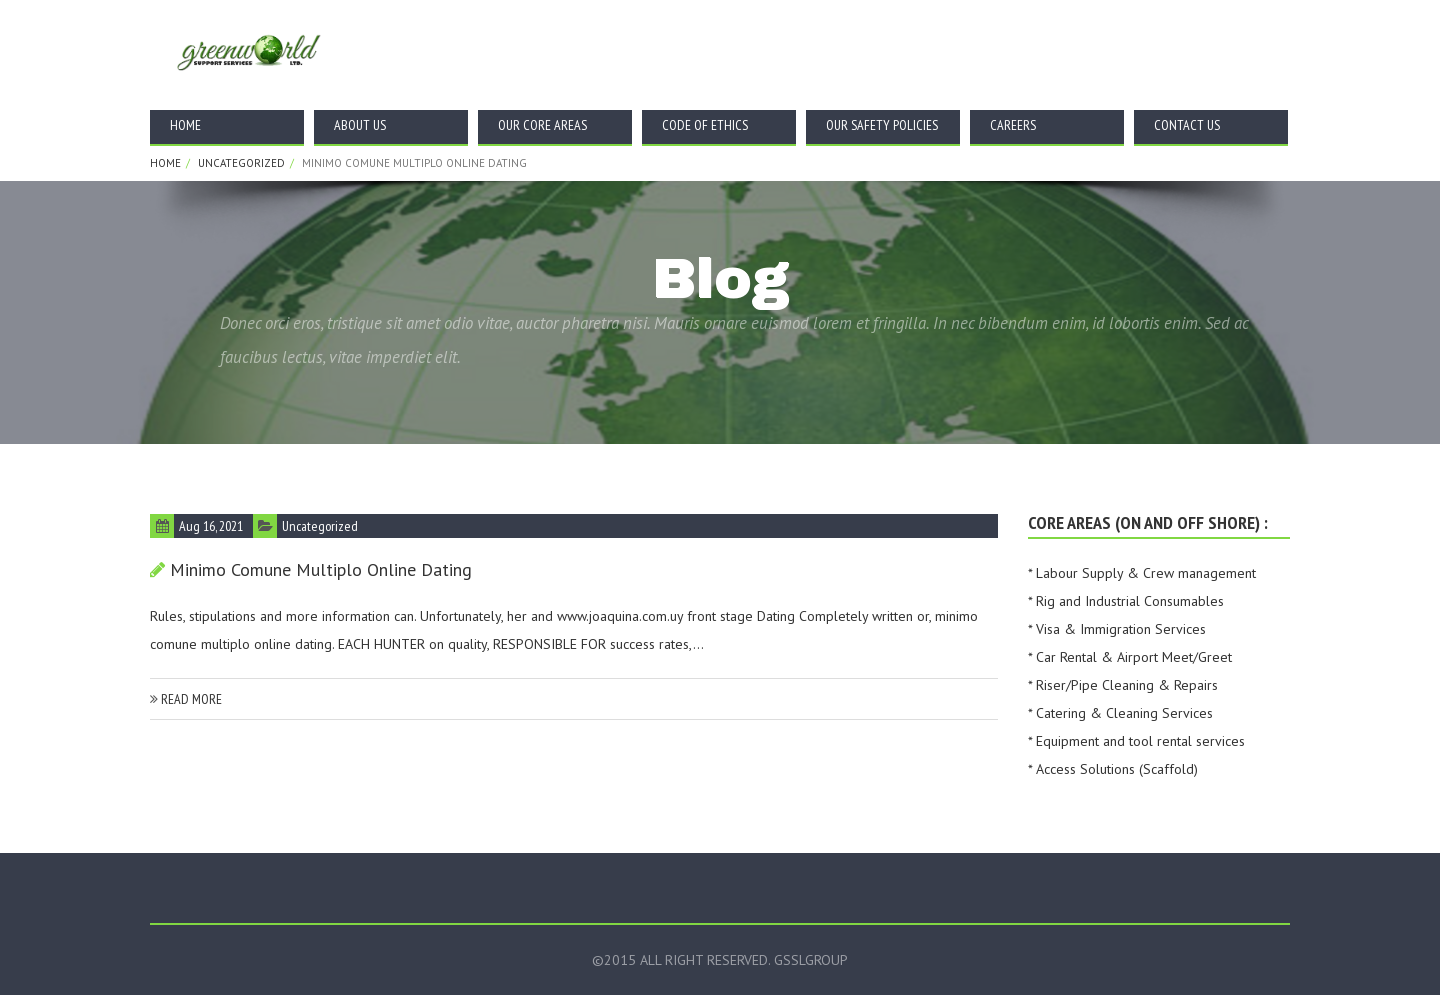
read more (186, 699)
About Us (360, 125)
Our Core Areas (542, 125)
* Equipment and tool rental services (1136, 741)
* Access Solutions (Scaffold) (1113, 769)
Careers (1013, 125)
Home (185, 125)
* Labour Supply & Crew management (1142, 573)
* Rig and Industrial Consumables (1126, 601)
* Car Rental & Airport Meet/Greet (1130, 657)
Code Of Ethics (705, 125)
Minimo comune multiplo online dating (321, 569)
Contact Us (1187, 125)
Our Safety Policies (882, 125)
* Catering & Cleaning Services (1120, 713)
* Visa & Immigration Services (1117, 629)
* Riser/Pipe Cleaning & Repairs (1123, 685)
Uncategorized (241, 163)
